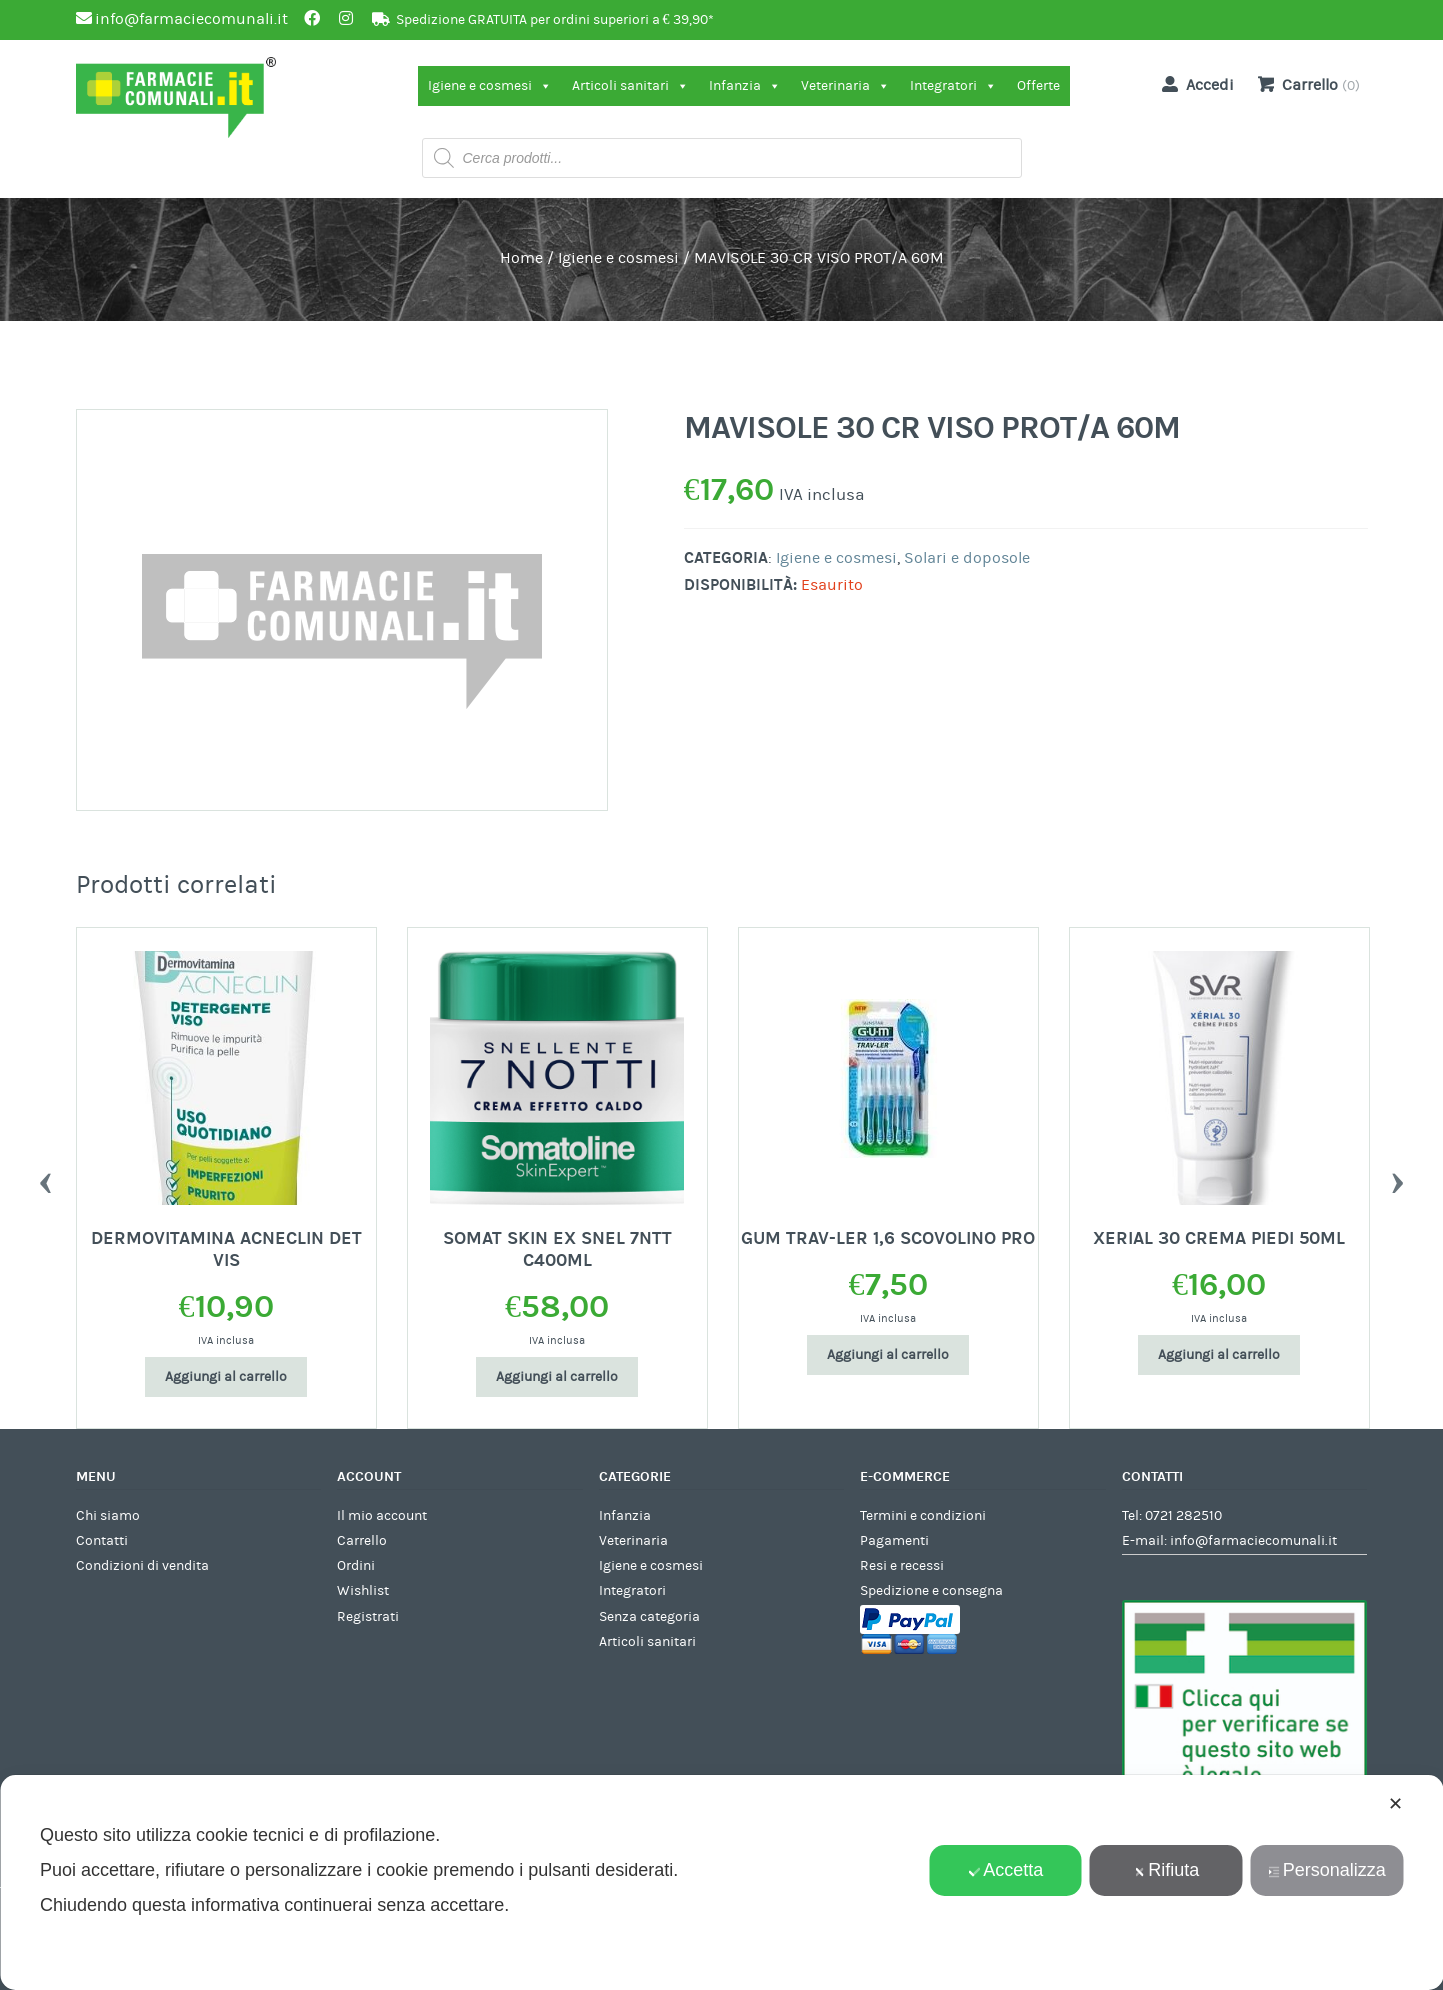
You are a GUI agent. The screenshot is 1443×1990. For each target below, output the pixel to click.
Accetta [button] (1005, 1870)
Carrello (362, 1541)
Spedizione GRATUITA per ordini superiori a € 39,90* (555, 20)
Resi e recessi (902, 1566)
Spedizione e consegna (931, 1591)
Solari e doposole (967, 558)
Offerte (1038, 86)
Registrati (368, 1617)
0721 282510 (1183, 1516)
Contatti (102, 1541)
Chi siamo (108, 1516)
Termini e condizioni (923, 1516)
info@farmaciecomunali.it (1253, 1541)
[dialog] (721, 1882)
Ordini (356, 1566)
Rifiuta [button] (1166, 1870)
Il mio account (382, 1516)
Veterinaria (845, 86)
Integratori (953, 86)
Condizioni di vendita (142, 1566)
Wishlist (363, 1591)
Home (521, 258)
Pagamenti (894, 1541)
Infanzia (745, 86)
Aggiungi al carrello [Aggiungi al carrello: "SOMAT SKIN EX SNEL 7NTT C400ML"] (557, 1377)
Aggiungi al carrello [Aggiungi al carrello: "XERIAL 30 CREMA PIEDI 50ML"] (1219, 1355)
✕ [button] (1395, 1804)
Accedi (1194, 84)
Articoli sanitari (630, 86)
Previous (46, 1178)
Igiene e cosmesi (490, 86)
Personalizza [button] (1327, 1870)
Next (1398, 1178)
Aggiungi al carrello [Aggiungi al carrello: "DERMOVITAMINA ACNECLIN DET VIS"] (226, 1377)
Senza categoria (649, 1617)
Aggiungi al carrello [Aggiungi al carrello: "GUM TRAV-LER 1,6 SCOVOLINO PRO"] (888, 1355)
